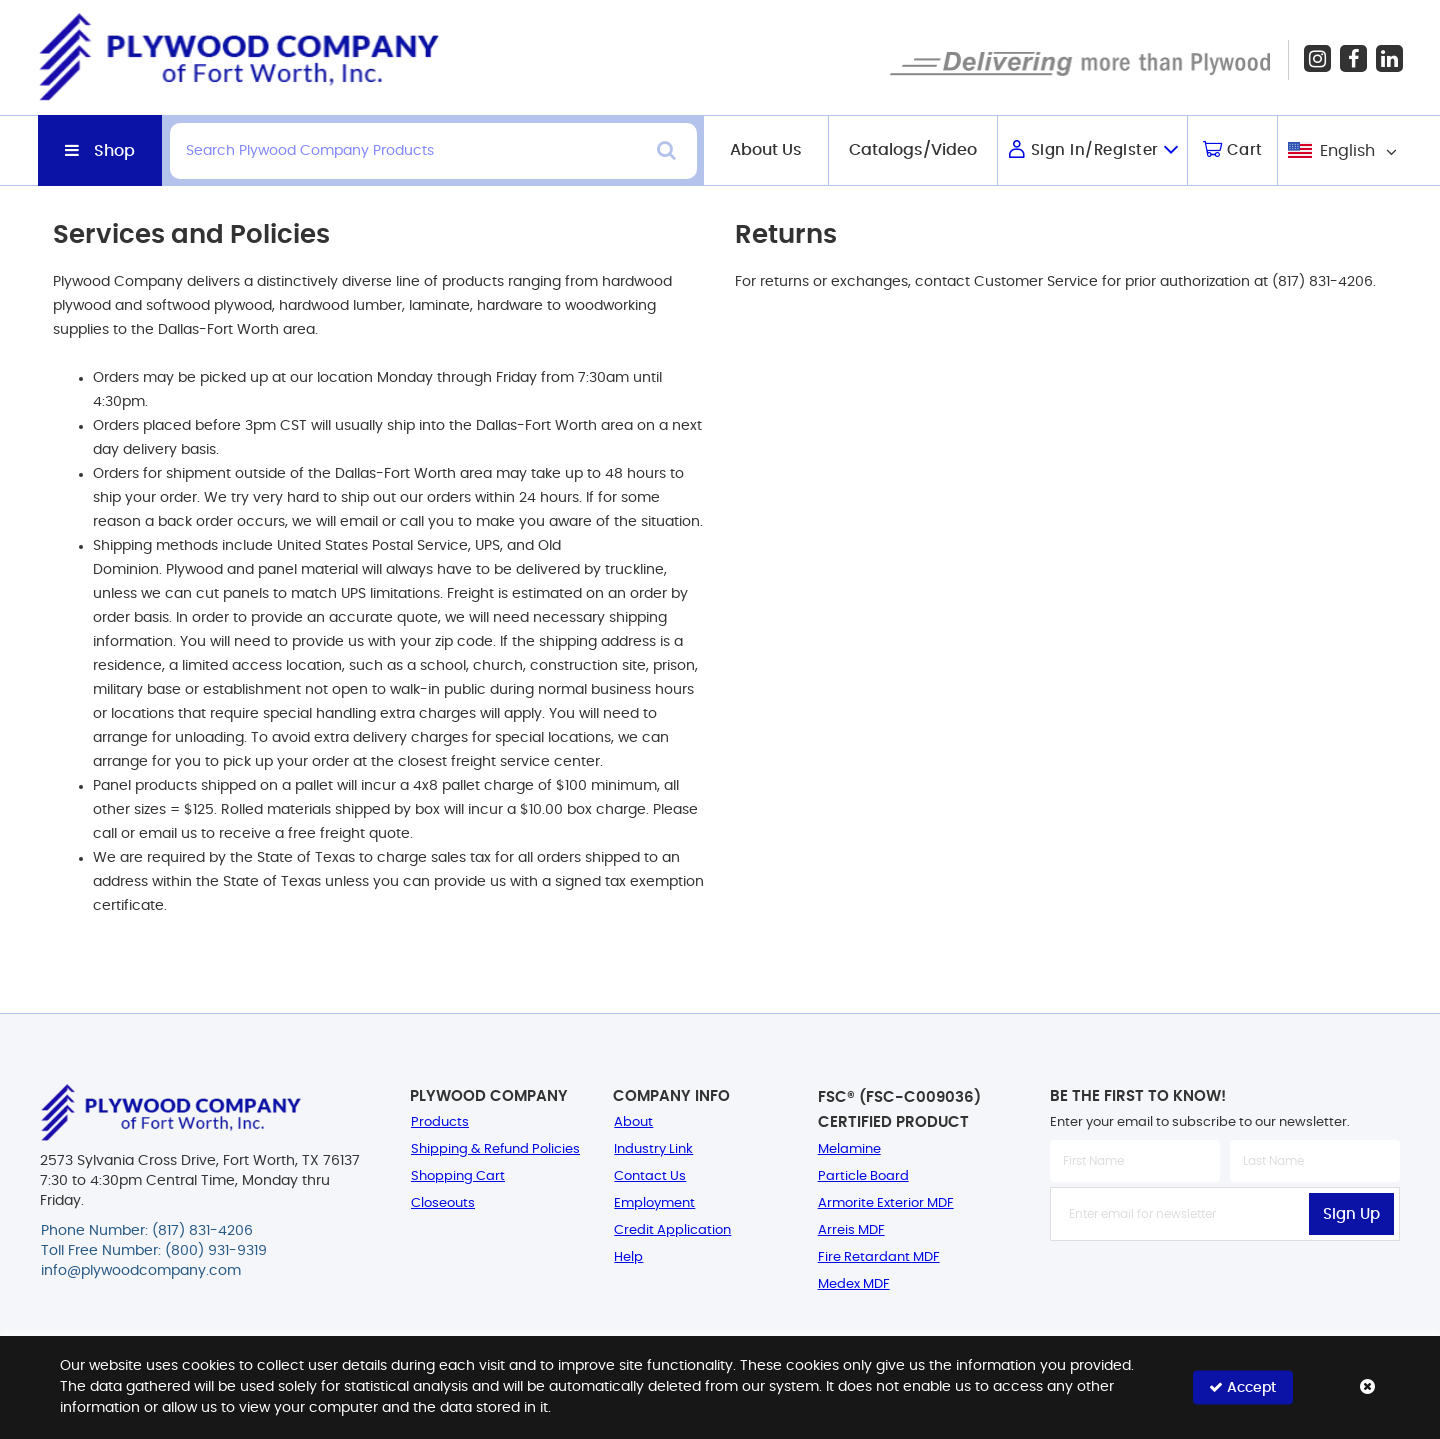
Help (628, 1257)
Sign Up (1351, 1214)
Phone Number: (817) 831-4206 (147, 1231)
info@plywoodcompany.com (141, 1271)
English (1347, 151)
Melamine (849, 1149)
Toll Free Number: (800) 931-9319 (154, 1251)
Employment (654, 1203)
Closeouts (443, 1203)
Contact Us (650, 1176)
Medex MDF (854, 1284)
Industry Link (653, 1149)
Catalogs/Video (913, 150)
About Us (766, 150)
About (633, 1122)
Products (440, 1122)
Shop (114, 151)
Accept (1242, 1387)
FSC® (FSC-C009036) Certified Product (899, 1110)
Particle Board (863, 1176)
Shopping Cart (458, 1176)
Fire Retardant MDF (879, 1257)
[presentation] (1225, 1285)
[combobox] (1340, 150)
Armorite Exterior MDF (886, 1203)
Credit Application (672, 1230)
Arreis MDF (851, 1230)
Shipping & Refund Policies (495, 1149)
